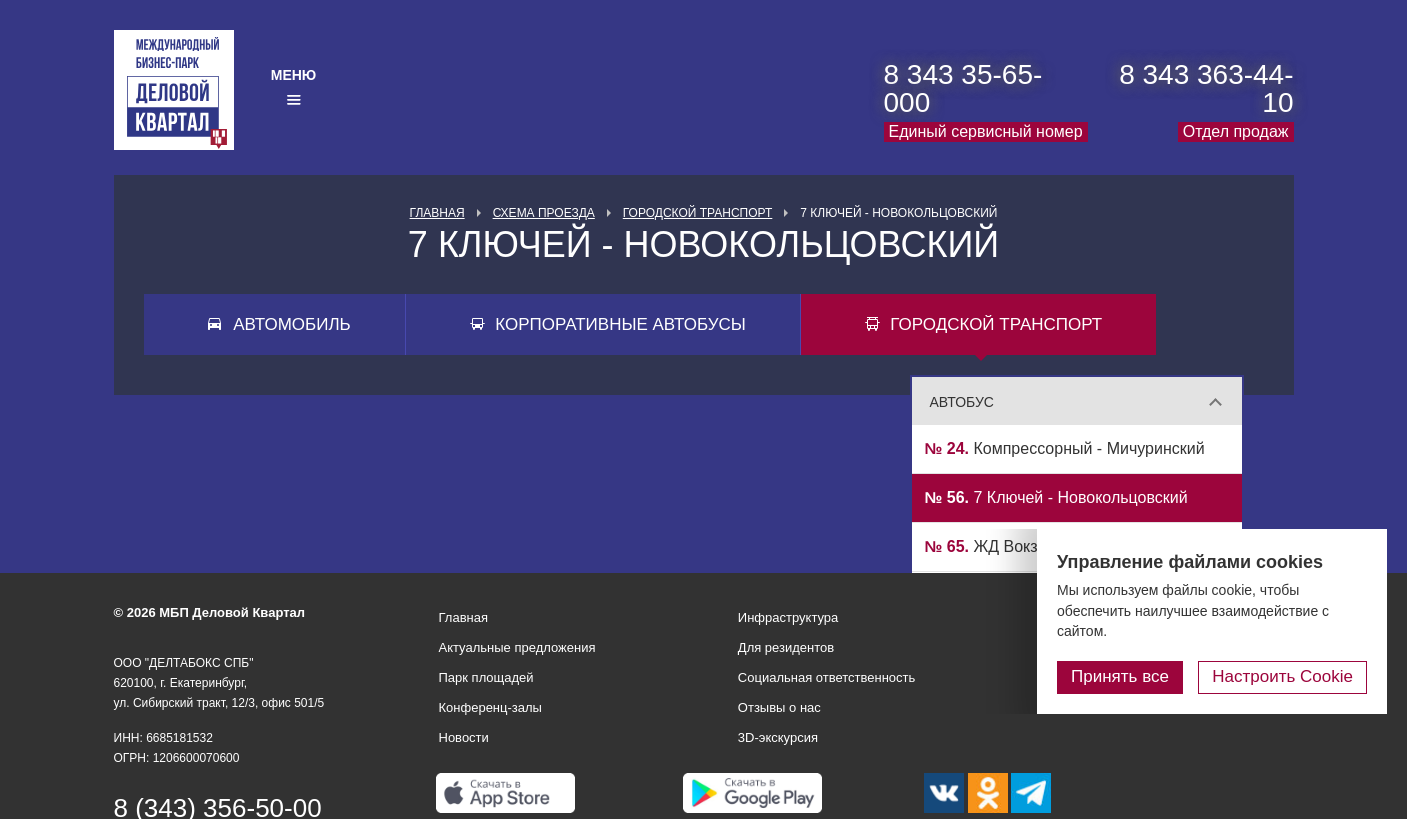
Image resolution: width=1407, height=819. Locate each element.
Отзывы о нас (779, 707)
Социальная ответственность (827, 677)
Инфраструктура (788, 617)
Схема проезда (544, 213)
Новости (464, 737)
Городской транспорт (698, 213)
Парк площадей (486, 677)
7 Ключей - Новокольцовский (1056, 497)
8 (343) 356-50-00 (218, 808)
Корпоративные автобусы (620, 324)
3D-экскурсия (778, 737)
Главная (437, 213)
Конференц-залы (490, 707)
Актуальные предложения (517, 647)
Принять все (1120, 676)
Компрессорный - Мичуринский (1065, 448)
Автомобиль (291, 324)
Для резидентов (786, 647)
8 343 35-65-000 (963, 88)
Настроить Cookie (1282, 676)
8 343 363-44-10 (1206, 88)
